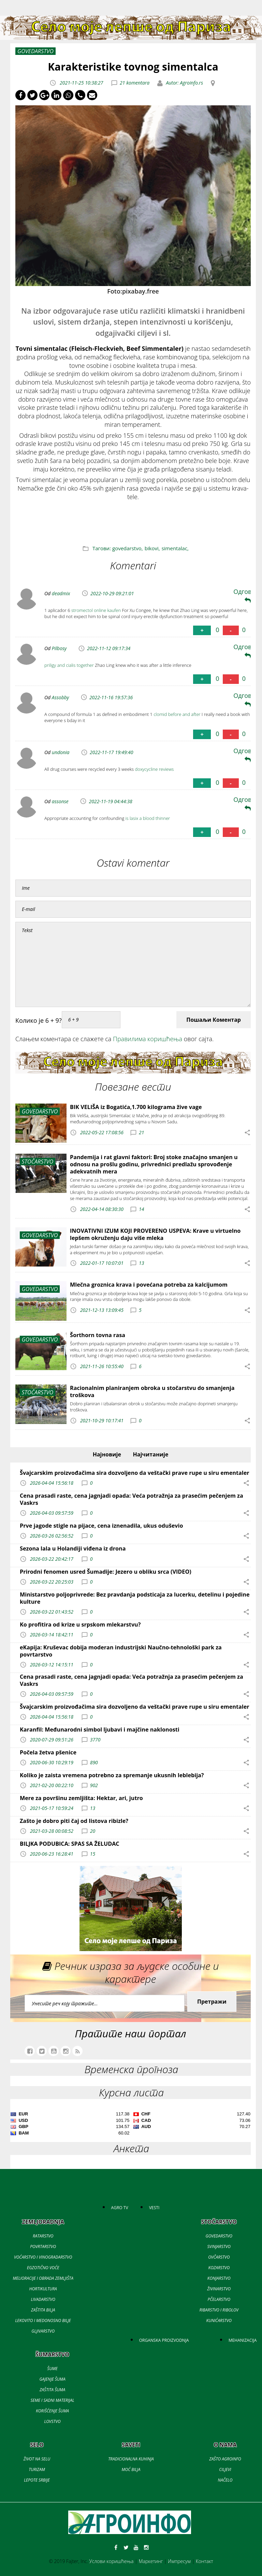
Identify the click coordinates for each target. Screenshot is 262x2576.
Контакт (204, 2561)
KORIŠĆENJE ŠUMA (52, 2411)
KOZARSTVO (219, 2268)
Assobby (60, 697)
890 (94, 1762)
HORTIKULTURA (43, 2289)
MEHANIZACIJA (243, 2340)
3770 (95, 1739)
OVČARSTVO (219, 2257)
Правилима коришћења (147, 1039)
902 (94, 1785)
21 (141, 1132)
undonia (61, 752)
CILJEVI (225, 2469)
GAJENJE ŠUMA (52, 2379)
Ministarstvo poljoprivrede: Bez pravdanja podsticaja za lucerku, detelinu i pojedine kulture (134, 1598)
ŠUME (52, 2368)
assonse (60, 801)
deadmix (61, 593)
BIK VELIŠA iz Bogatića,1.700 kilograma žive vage (136, 1107)
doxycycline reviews (154, 769)
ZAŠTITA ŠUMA (52, 2390)
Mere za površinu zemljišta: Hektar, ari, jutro (81, 1798)
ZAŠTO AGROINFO (225, 2459)
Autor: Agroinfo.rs (184, 82)
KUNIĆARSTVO (219, 2320)
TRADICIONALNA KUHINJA (131, 2459)
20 (92, 1831)
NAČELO (225, 2480)
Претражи (212, 2001)
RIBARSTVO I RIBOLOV (218, 2310)
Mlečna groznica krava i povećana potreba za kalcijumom (149, 1284)
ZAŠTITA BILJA (43, 2310)
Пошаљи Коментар (213, 1019)
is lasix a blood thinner (148, 818)
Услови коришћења (111, 2561)
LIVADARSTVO (43, 2299)
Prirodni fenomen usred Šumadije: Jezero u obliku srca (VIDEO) (105, 1571)
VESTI (154, 2208)
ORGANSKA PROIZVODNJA (164, 2340)
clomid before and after (177, 714)
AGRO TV (119, 2208)
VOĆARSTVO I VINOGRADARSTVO (43, 2257)
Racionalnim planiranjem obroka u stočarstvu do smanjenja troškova (152, 1391)
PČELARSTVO (218, 2299)
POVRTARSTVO (43, 2246)
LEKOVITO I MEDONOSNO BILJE (43, 2320)
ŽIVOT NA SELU (37, 2459)
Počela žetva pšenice (48, 1752)
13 (141, 1263)
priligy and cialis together (69, 665)
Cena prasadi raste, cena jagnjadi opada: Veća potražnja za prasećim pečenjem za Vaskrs (131, 1499)
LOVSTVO (52, 2421)
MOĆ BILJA (130, 2469)
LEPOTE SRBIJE (36, 2480)
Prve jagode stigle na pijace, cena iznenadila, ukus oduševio (101, 1525)
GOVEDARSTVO (219, 2236)
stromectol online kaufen (96, 610)
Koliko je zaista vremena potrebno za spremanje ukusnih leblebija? (112, 1775)
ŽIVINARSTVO (219, 2289)
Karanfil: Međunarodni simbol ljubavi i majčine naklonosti (99, 1729)
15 (92, 1854)
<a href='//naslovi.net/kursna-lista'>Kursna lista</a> (130, 2124)
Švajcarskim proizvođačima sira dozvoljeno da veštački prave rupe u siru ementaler (134, 1473)
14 (141, 1208)
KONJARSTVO (219, 2278)
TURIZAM (37, 2469)
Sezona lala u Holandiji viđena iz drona (73, 1548)
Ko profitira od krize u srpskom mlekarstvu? (80, 1624)
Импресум (179, 2561)
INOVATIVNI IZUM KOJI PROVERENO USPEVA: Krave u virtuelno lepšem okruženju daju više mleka (155, 1234)
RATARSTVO (43, 2236)
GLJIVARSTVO (43, 2331)
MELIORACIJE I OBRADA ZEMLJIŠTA (43, 2278)
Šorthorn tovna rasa (97, 1335)
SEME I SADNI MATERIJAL (52, 2400)
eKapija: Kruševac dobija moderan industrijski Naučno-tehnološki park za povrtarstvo (121, 1651)
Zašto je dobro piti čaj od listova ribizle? (74, 1821)
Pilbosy (59, 648)
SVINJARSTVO (219, 2246)
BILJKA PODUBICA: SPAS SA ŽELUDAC (69, 1843)
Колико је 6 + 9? (38, 1020)
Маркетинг (151, 2561)
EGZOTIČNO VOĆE (43, 2268)
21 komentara (134, 82)
